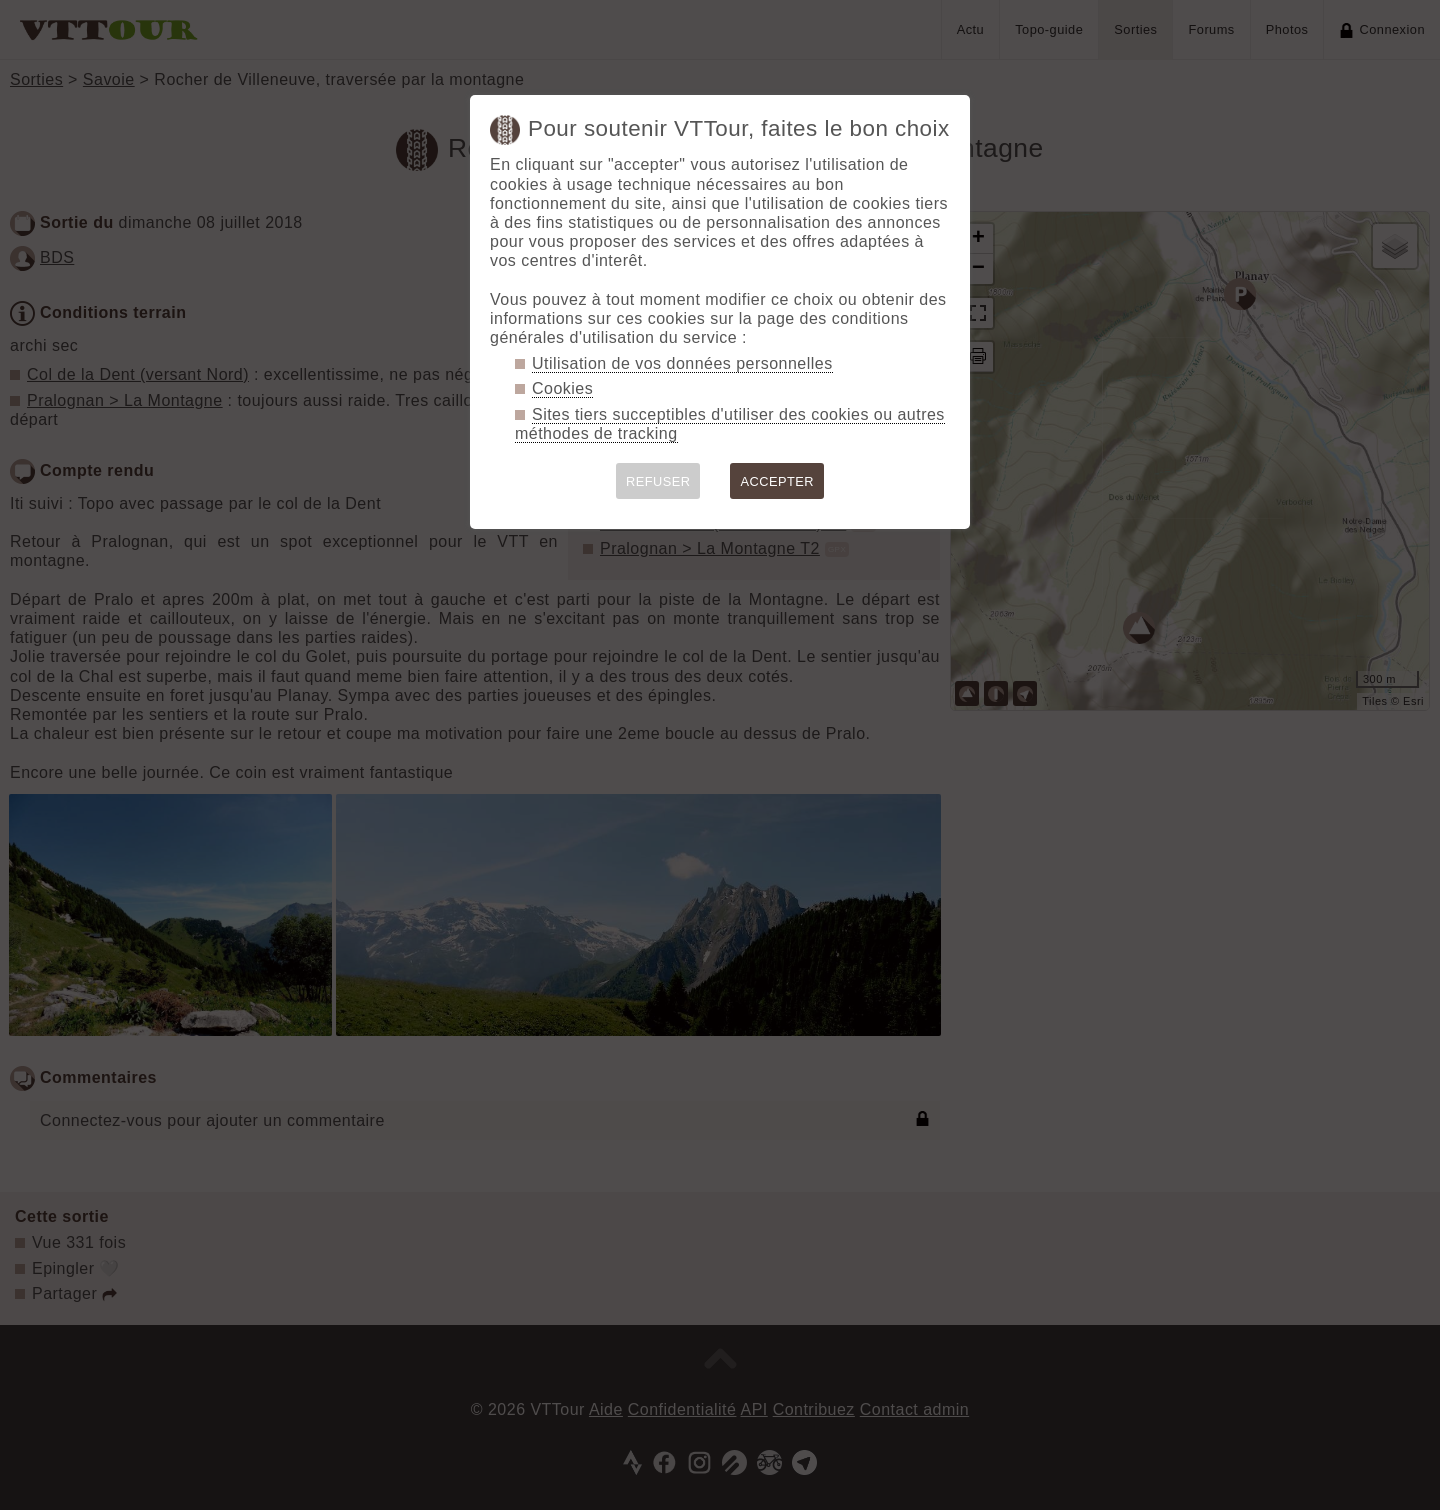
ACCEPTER (777, 481)
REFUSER (658, 481)
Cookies (562, 388)
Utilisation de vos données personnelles (682, 363)
